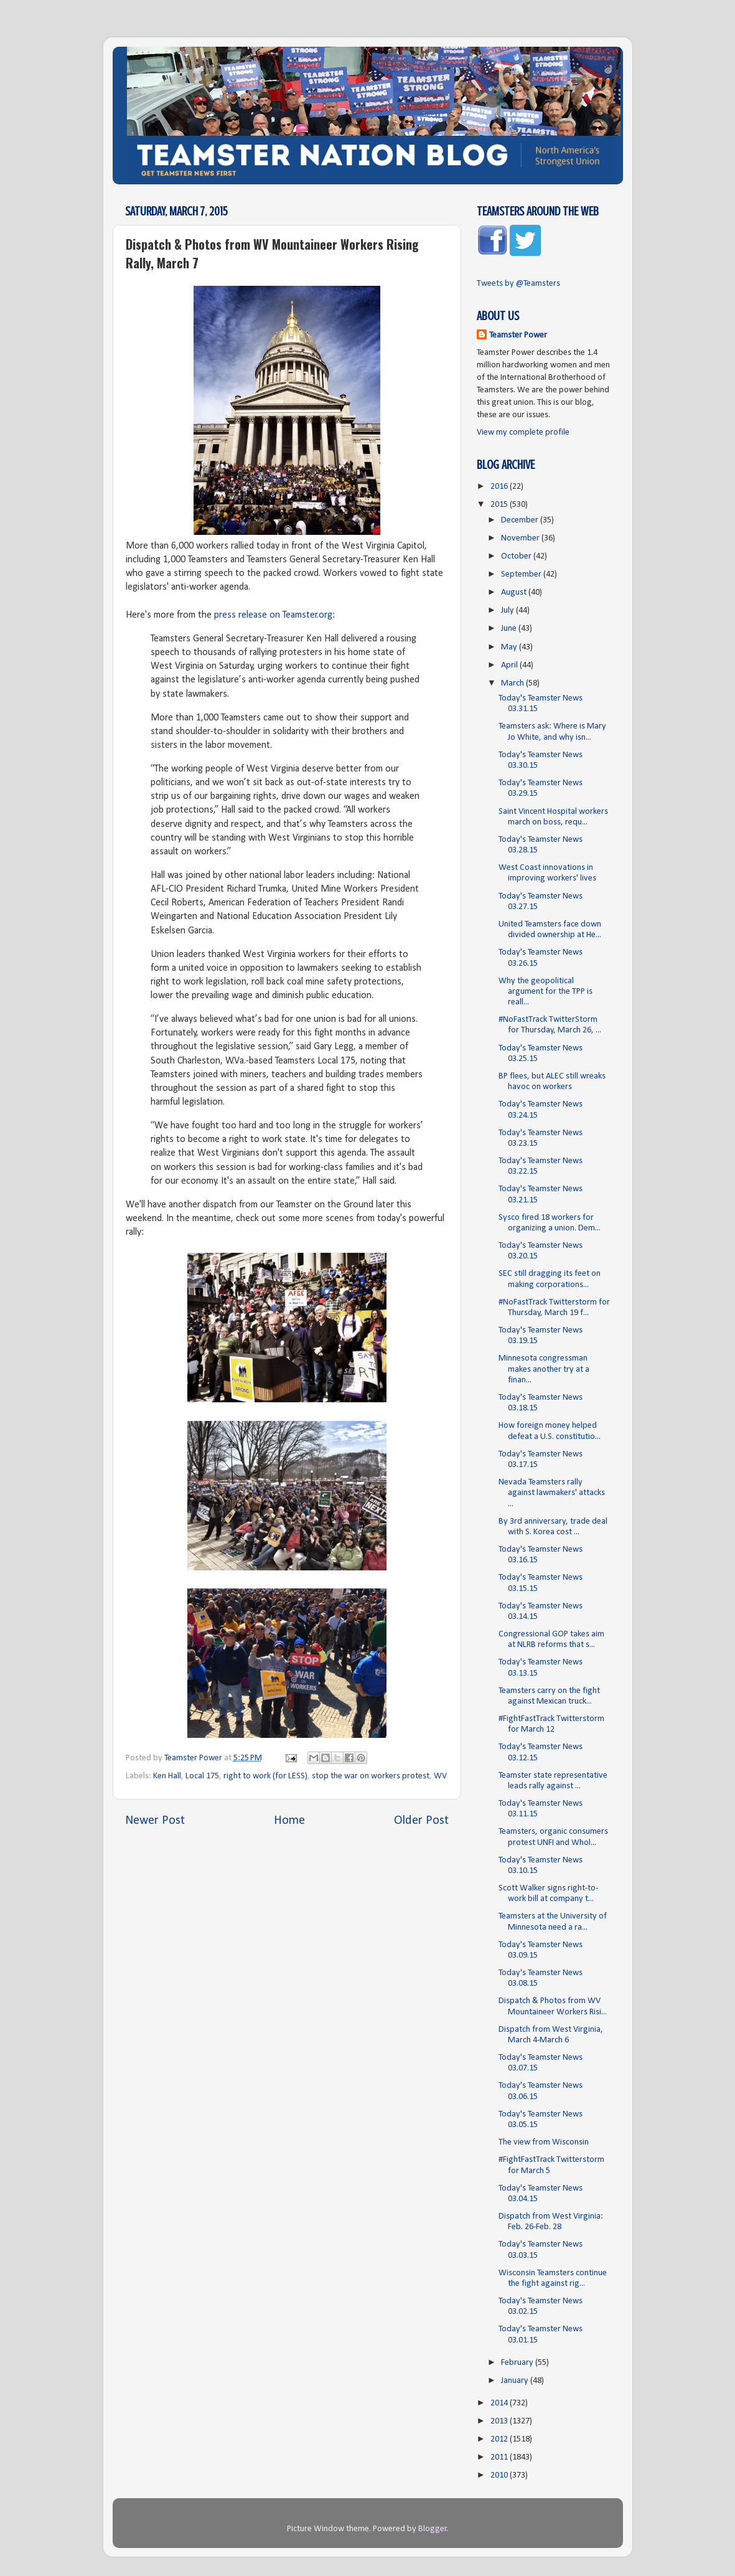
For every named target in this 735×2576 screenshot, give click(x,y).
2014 (500, 2403)
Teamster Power (518, 335)
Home (289, 1820)
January (515, 2380)
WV (440, 1776)
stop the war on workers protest (370, 1776)
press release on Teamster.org (273, 615)
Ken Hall (167, 1776)
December (520, 520)
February (518, 2362)
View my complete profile (523, 432)
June (509, 628)
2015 (500, 504)
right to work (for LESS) (265, 1776)
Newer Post (155, 1820)
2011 (500, 2457)
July (508, 610)
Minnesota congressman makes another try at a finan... (544, 1369)
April (510, 665)
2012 (500, 2439)
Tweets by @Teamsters (518, 283)
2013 (500, 2421)
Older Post (421, 1820)
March (513, 683)
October (517, 556)
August (514, 592)
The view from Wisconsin (544, 2142)
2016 (500, 486)
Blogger (432, 2529)
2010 (500, 2475)
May (510, 647)
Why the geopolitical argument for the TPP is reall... (545, 991)
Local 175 (202, 1776)
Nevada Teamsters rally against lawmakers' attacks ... (552, 1493)
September (522, 574)
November (521, 538)
